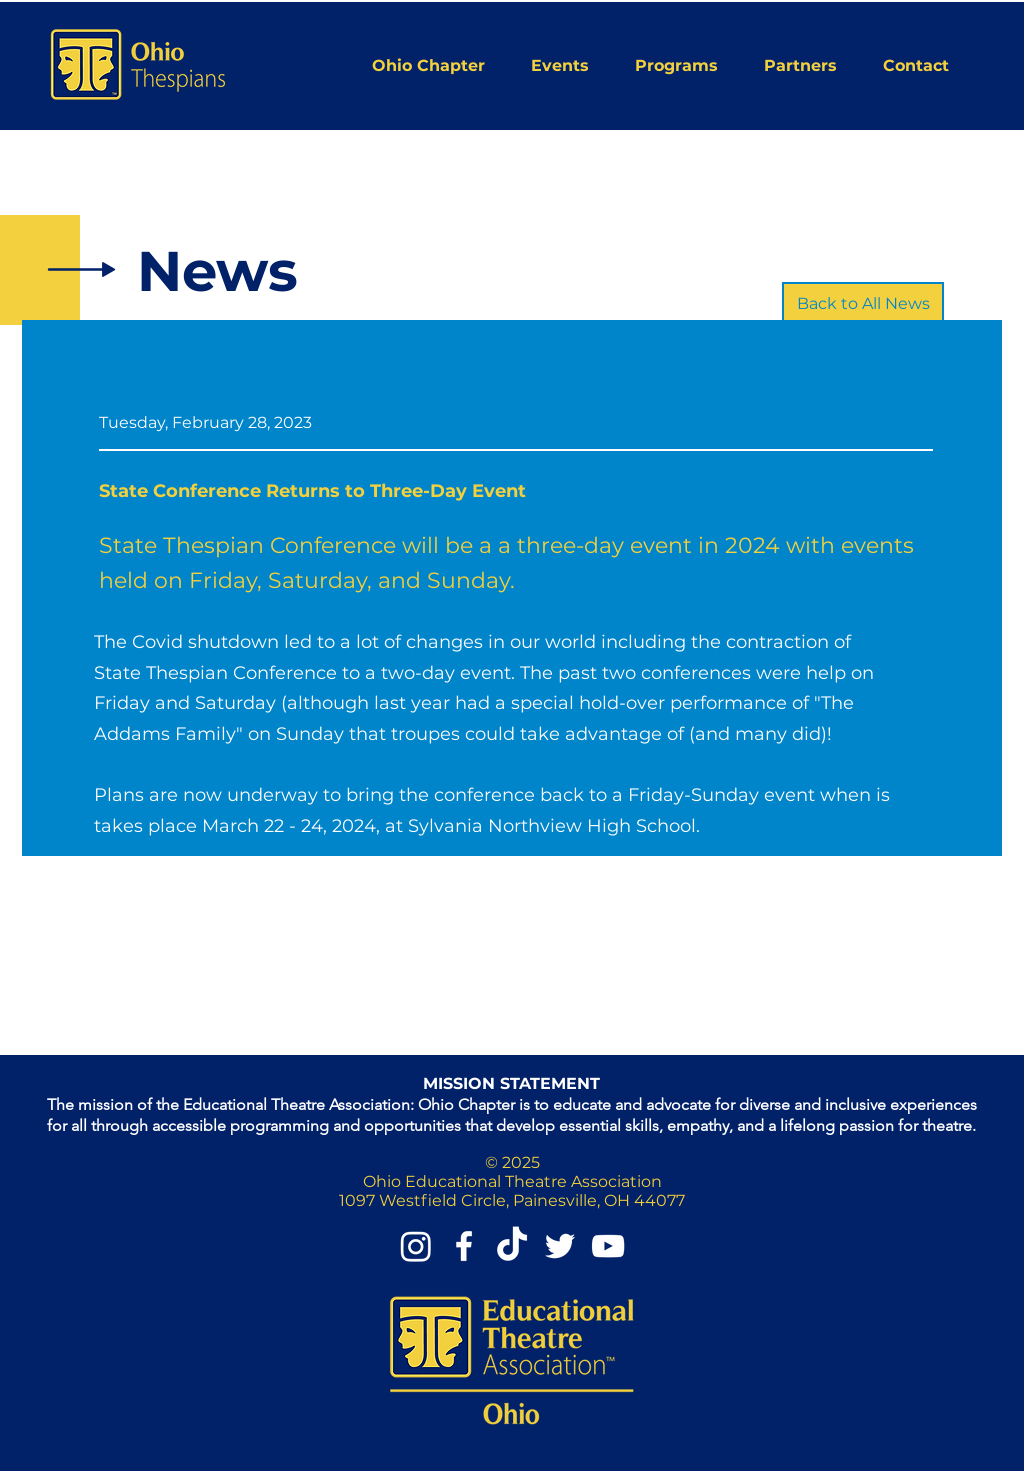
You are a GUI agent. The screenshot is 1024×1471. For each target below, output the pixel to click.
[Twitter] (560, 1246)
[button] (436, 65)
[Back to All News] (863, 304)
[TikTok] (512, 1246)
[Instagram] (416, 1246)
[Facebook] (464, 1246)
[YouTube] (608, 1246)
